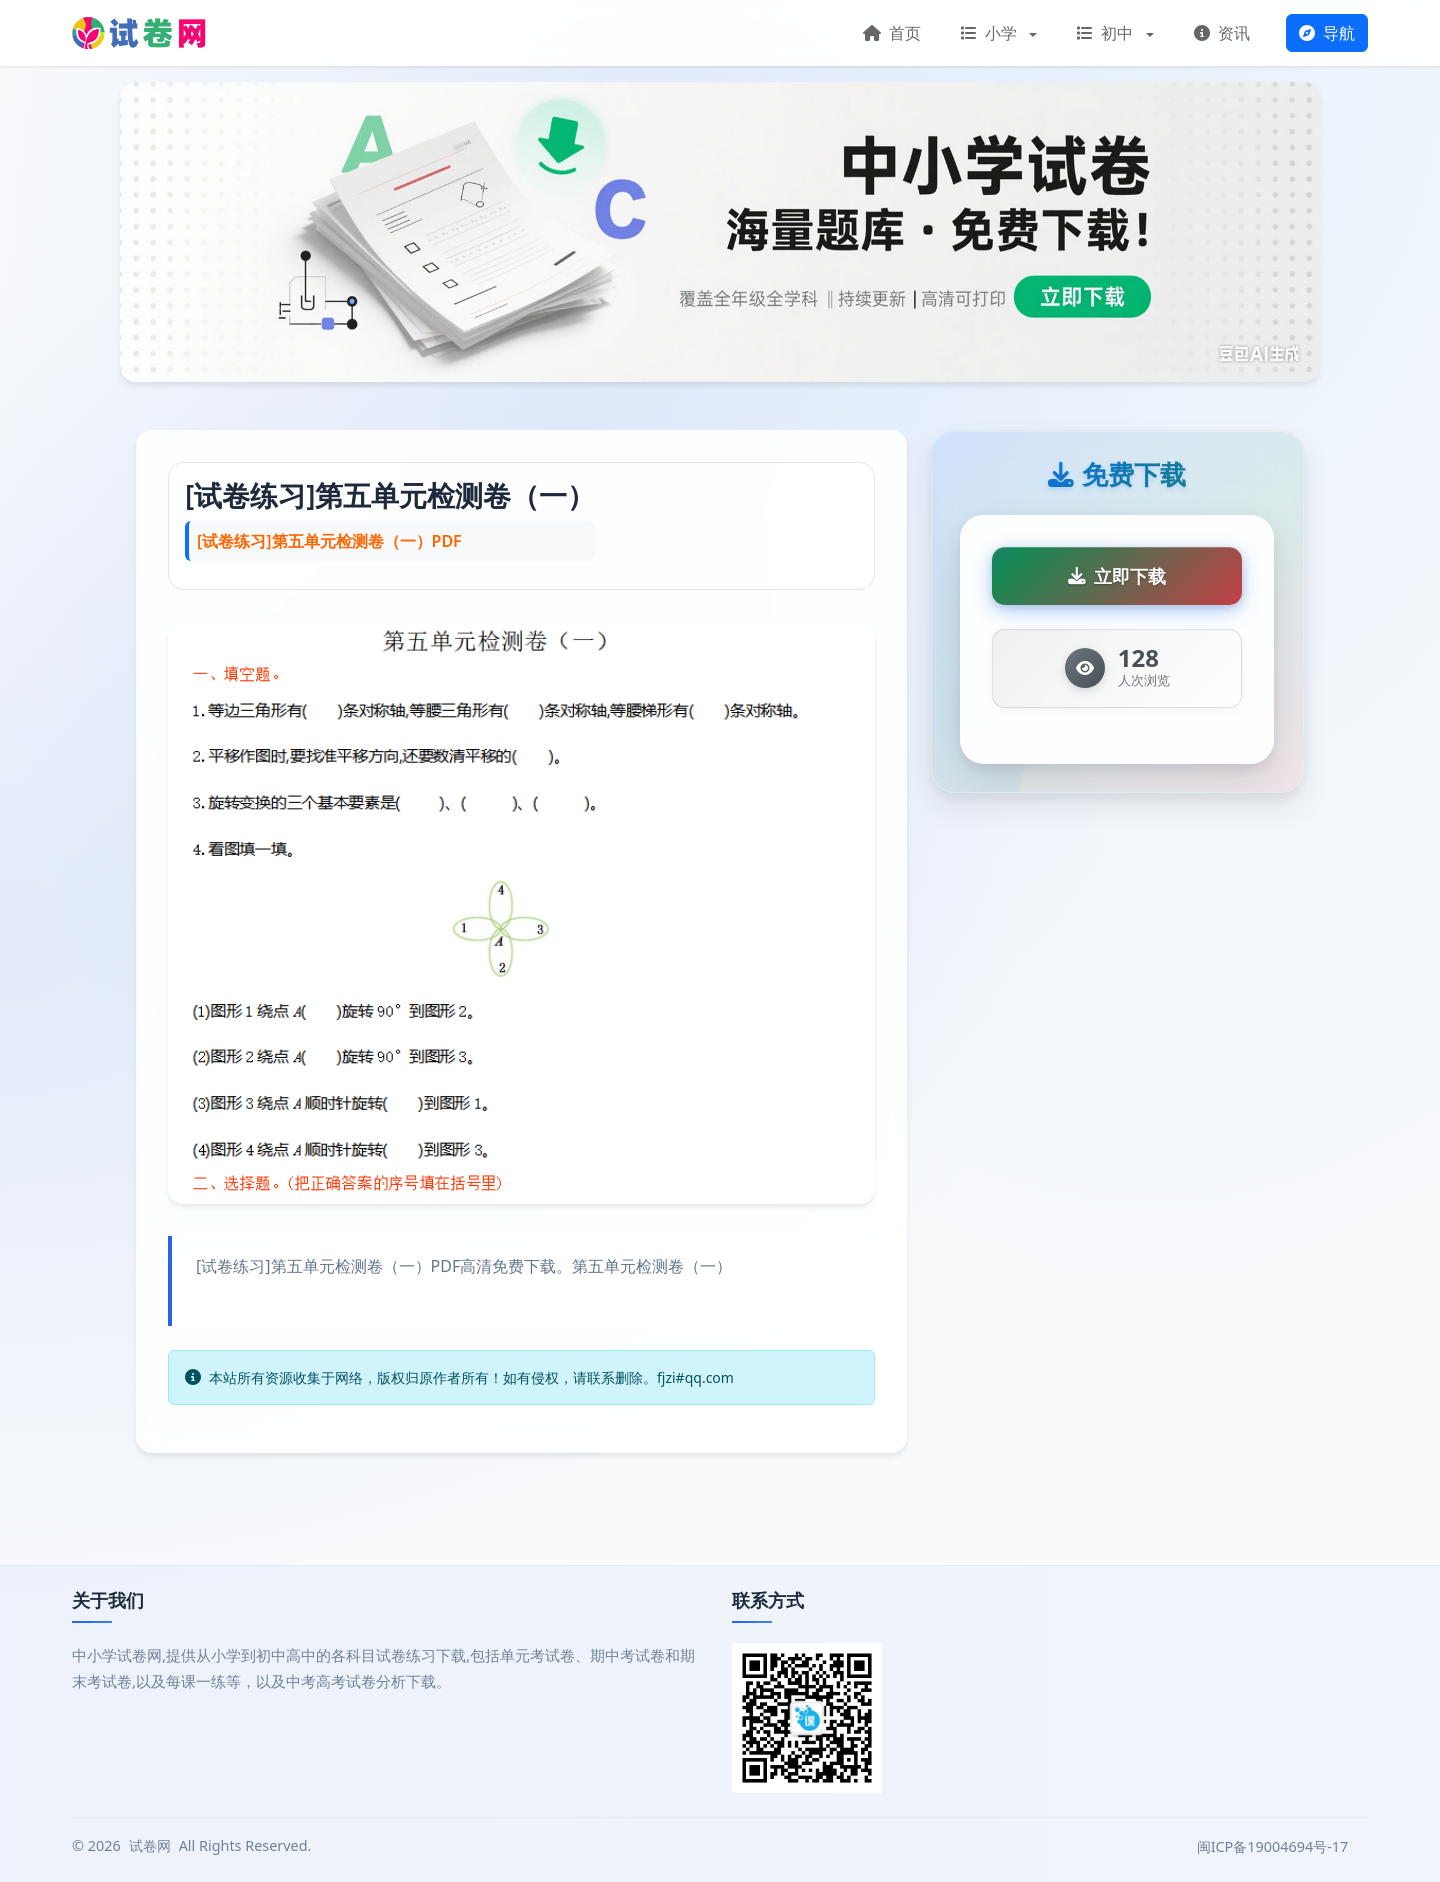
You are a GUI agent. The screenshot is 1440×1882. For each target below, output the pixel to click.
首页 (892, 33)
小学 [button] (991, 33)
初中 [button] (1107, 33)
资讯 (1222, 33)
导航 (1327, 33)
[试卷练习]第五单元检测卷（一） (390, 495)
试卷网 (150, 1845)
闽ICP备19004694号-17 (1274, 1846)
